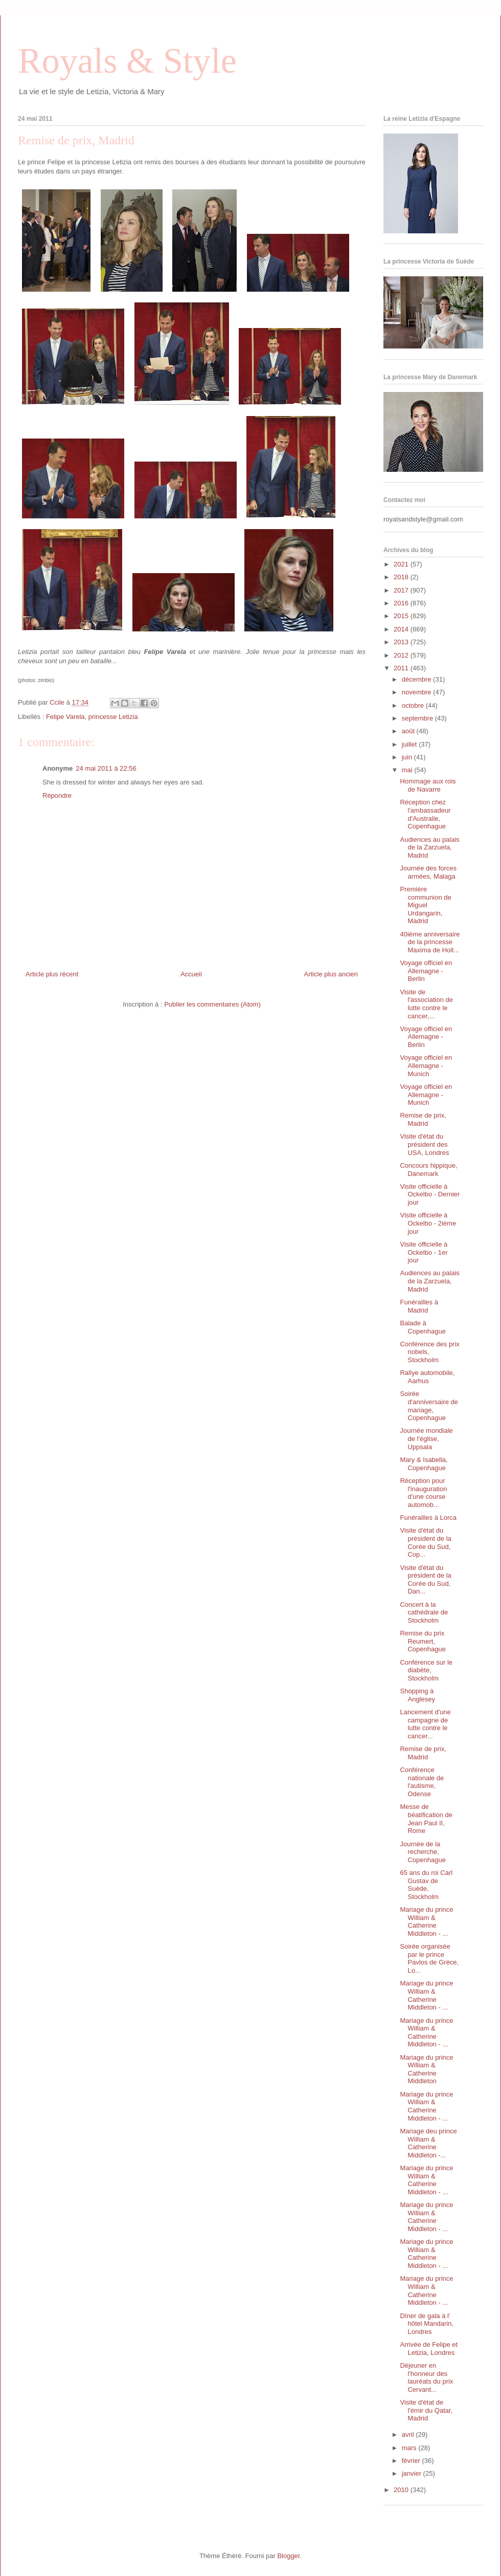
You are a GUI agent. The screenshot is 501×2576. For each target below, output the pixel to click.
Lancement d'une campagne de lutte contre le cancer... (425, 1724)
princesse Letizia (113, 717)
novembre (417, 692)
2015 (402, 616)
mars (410, 2448)
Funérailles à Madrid (419, 1306)
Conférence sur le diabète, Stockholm (426, 1670)
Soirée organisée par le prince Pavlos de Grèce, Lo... (429, 1958)
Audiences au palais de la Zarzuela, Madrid (429, 847)
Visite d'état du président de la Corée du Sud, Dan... (425, 1580)
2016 (402, 603)
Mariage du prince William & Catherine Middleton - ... (426, 1921)
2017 (402, 590)
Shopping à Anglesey (417, 1695)
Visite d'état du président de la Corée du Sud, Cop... (425, 1542)
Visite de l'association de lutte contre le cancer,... (426, 1004)
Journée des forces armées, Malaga (428, 872)
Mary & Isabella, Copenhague (423, 1464)
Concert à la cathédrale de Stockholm (424, 1612)
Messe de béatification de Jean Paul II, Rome (426, 1819)
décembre (417, 679)
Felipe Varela (65, 717)
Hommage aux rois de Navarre (428, 785)
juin (408, 757)
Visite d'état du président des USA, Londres (424, 1144)
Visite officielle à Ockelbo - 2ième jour (428, 1223)
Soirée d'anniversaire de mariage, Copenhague (429, 1406)
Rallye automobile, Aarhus (427, 1377)
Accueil (191, 974)
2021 (402, 564)
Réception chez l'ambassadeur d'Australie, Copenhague (425, 814)
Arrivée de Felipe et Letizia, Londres (429, 2348)
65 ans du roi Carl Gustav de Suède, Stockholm (426, 1885)
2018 (402, 577)
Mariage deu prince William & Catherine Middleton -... (428, 2143)
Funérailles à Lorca (428, 1517)
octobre (414, 705)
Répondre (57, 795)
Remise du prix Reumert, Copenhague (422, 1641)
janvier (412, 2473)
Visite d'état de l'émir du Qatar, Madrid (426, 2410)
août (409, 731)
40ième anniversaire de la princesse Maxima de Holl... (430, 942)
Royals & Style (127, 60)
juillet (410, 744)
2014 (402, 629)
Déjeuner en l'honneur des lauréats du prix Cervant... (426, 2377)
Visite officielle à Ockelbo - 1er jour (423, 1252)
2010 (402, 2490)
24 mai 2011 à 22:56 (106, 768)
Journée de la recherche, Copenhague (422, 1852)
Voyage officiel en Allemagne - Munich (426, 1065)
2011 (402, 668)
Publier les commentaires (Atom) (212, 1004)
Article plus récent (52, 974)
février (412, 2460)
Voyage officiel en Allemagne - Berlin (426, 971)
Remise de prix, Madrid (423, 1119)
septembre (418, 718)
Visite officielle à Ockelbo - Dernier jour (430, 1194)
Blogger (288, 2556)
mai (408, 770)
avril (409, 2434)
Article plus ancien (331, 974)
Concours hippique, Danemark (428, 1169)
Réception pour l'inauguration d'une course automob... (423, 1493)
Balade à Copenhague (422, 1327)
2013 (402, 642)
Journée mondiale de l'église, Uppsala (426, 1438)
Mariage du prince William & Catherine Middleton (426, 2069)
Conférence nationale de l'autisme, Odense (422, 1782)
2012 (402, 655)
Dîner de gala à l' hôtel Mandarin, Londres (426, 2323)
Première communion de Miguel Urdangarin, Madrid (425, 905)
